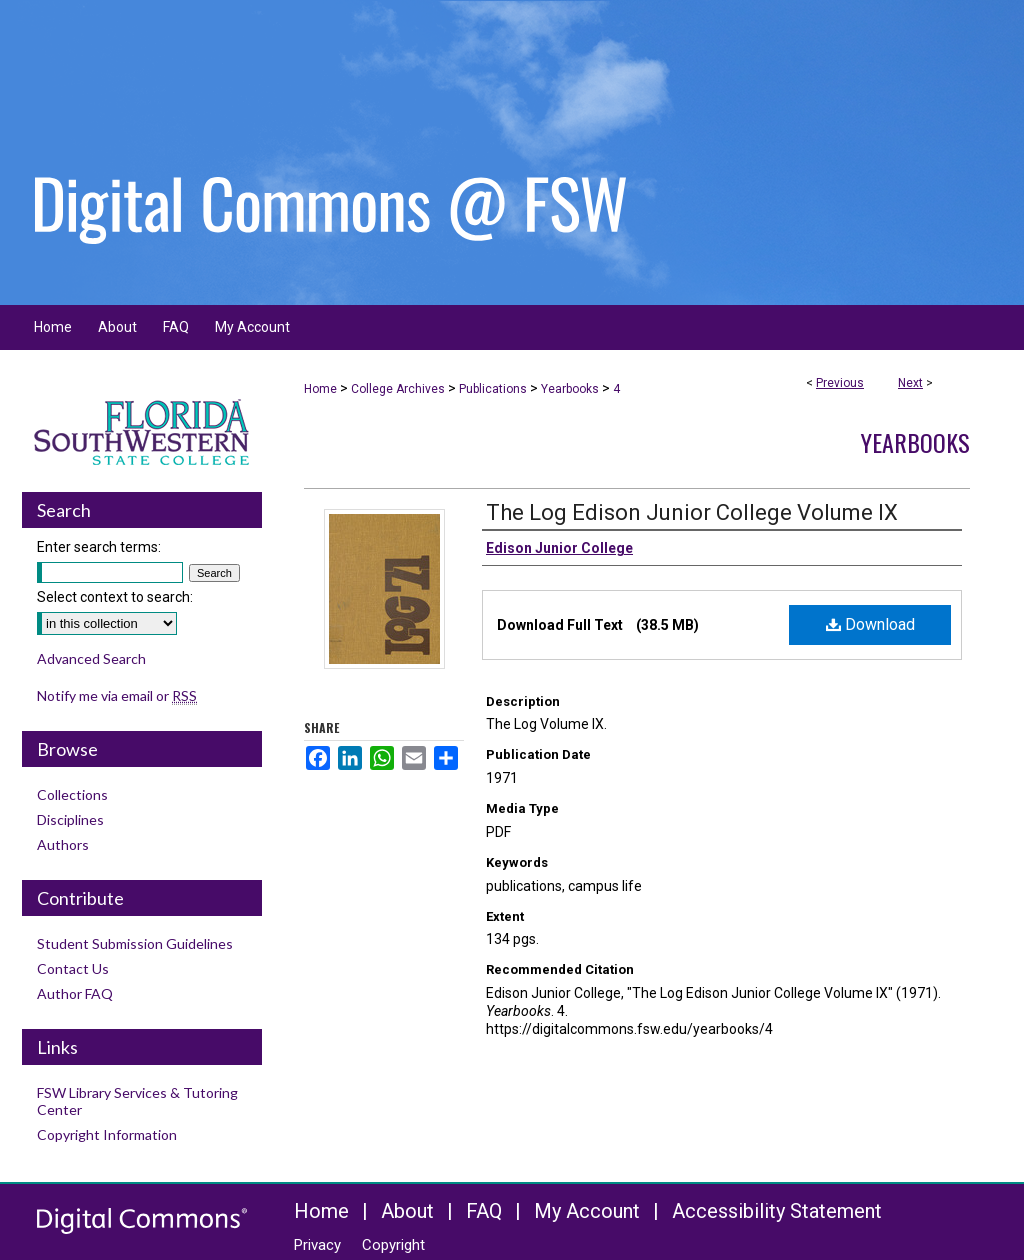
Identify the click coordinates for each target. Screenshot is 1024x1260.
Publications (493, 389)
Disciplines (70, 819)
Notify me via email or (117, 695)
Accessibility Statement (777, 1211)
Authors (63, 844)
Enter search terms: (99, 547)
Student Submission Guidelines (135, 943)
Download (870, 624)
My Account (587, 1211)
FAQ (484, 1211)
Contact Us (73, 968)
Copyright (393, 1245)
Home (320, 389)
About (407, 1211)
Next (910, 383)
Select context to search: (115, 597)
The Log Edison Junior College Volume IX (692, 512)
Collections (72, 794)
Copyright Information (107, 1134)
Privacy (317, 1245)
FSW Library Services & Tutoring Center (137, 1101)
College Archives (398, 389)
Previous (840, 383)
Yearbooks (570, 389)
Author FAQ (75, 993)
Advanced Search (91, 658)
